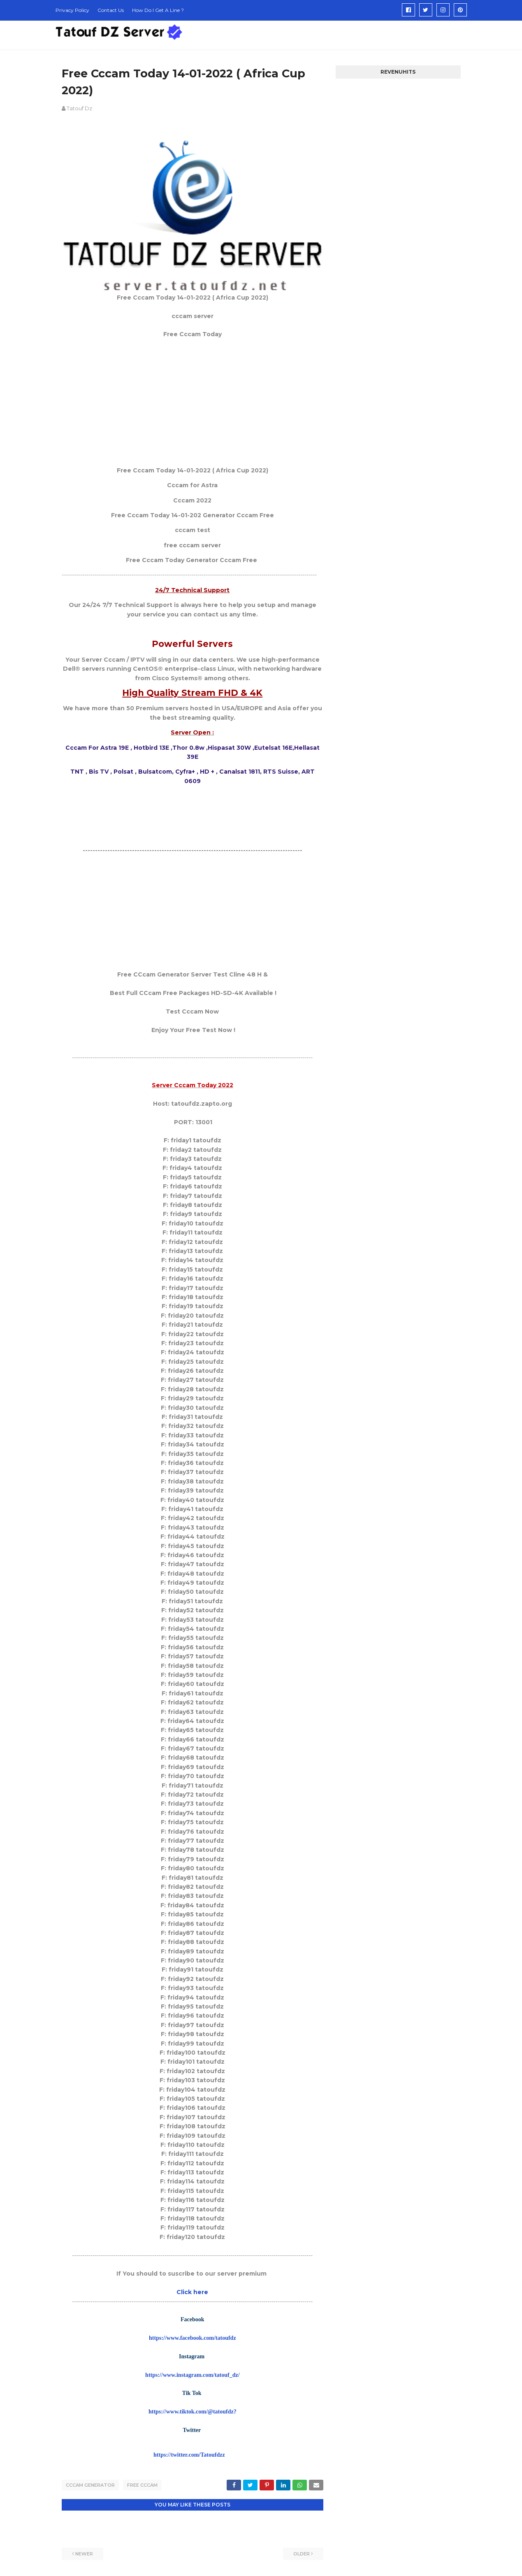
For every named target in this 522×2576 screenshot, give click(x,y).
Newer (84, 2553)
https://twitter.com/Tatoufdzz (189, 2455)
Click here (192, 2292)
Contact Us (110, 10)
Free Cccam (142, 2485)
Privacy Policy (72, 10)
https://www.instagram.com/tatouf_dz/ (192, 2375)
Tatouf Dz (79, 108)
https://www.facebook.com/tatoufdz (192, 2338)
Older (301, 2553)
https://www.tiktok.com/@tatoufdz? (192, 2412)
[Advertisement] (193, 402)
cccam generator (90, 2485)
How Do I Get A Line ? (158, 10)
